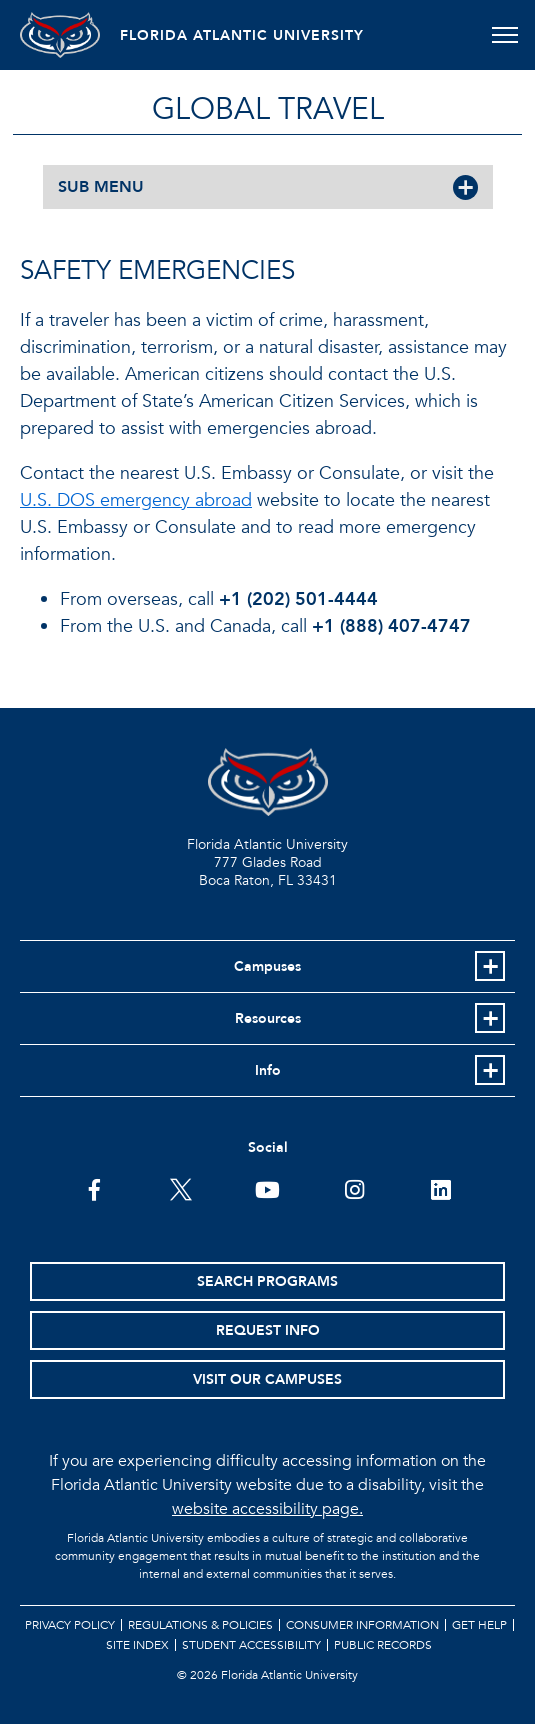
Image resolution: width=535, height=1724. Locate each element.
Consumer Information (362, 1625)
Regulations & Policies (200, 1625)
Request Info (268, 1330)
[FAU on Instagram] (354, 1188)
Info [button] (268, 1070)
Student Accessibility (251, 1645)
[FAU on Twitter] (180, 1188)
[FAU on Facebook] (94, 1188)
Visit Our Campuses (267, 1379)
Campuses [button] (267, 966)
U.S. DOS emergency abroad (136, 500)
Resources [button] (268, 1018)
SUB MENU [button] (101, 187)
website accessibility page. (267, 1509)
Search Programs (267, 1281)
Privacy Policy (70, 1625)
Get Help (479, 1625)
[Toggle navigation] (504, 35)
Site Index (137, 1645)
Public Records (383, 1645)
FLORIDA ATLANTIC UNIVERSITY (242, 35)
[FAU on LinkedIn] (440, 1188)
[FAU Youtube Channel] (267, 1188)
